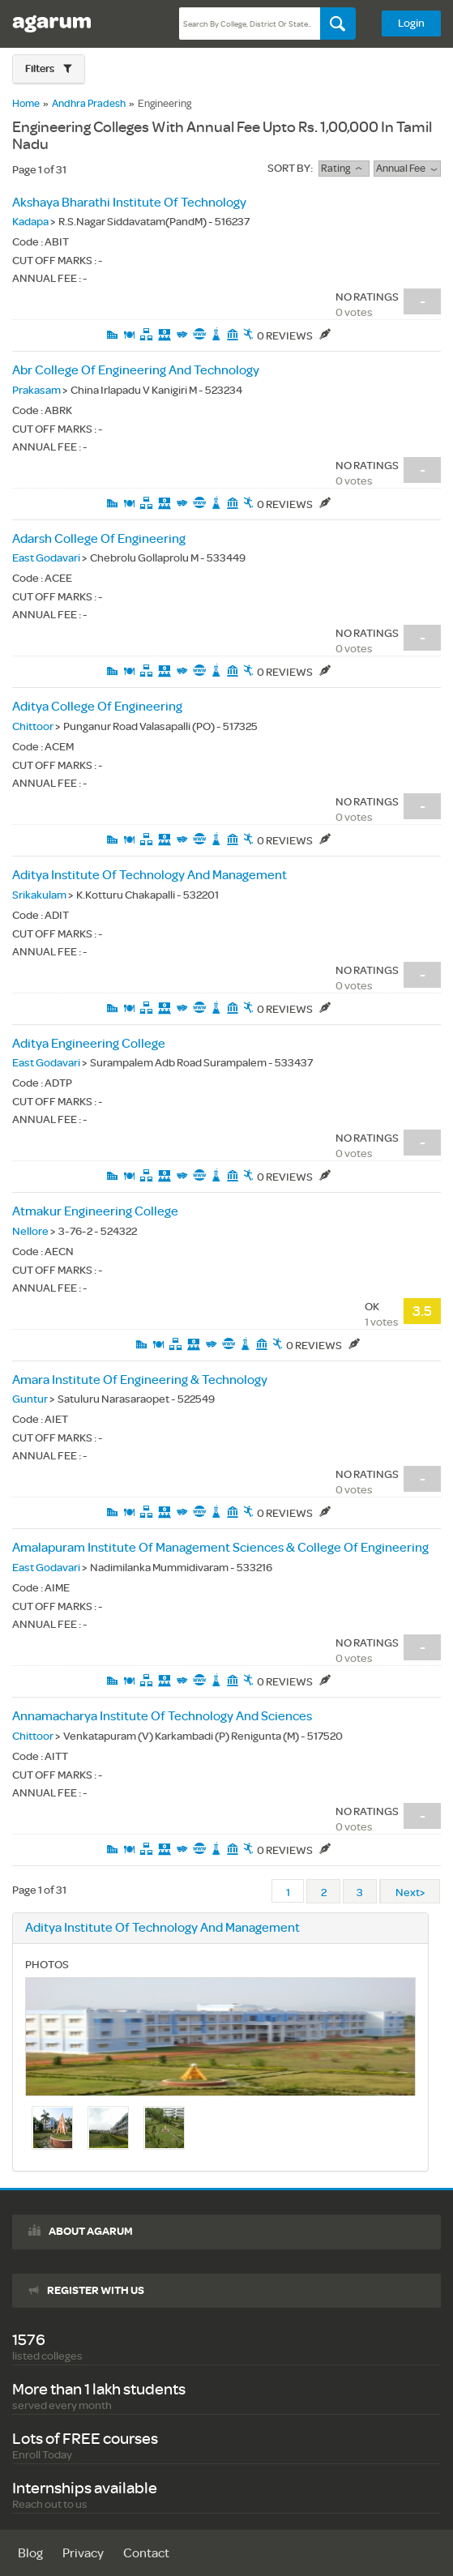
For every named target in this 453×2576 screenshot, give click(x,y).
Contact (146, 2554)
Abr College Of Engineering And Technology (135, 371)
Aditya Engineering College (88, 1044)
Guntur (30, 1399)
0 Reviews (294, 336)
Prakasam (36, 390)
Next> (410, 1892)
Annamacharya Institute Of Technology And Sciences (162, 1717)
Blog (30, 2554)
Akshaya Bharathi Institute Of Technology (129, 203)
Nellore (30, 1231)
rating (343, 168)
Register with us (95, 2290)
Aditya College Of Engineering (97, 707)
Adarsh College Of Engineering (99, 539)
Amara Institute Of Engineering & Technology (139, 1380)
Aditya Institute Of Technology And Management (149, 875)
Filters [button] (40, 69)
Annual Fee (407, 168)
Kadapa (30, 222)
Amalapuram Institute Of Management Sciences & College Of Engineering (220, 1548)
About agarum (91, 2231)
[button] (48, 69)
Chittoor (32, 726)
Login (411, 23)
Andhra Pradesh (89, 103)
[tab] (48, 69)
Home (26, 103)
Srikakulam (39, 895)
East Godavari (46, 558)
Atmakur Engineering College (95, 1212)
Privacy (83, 2554)
